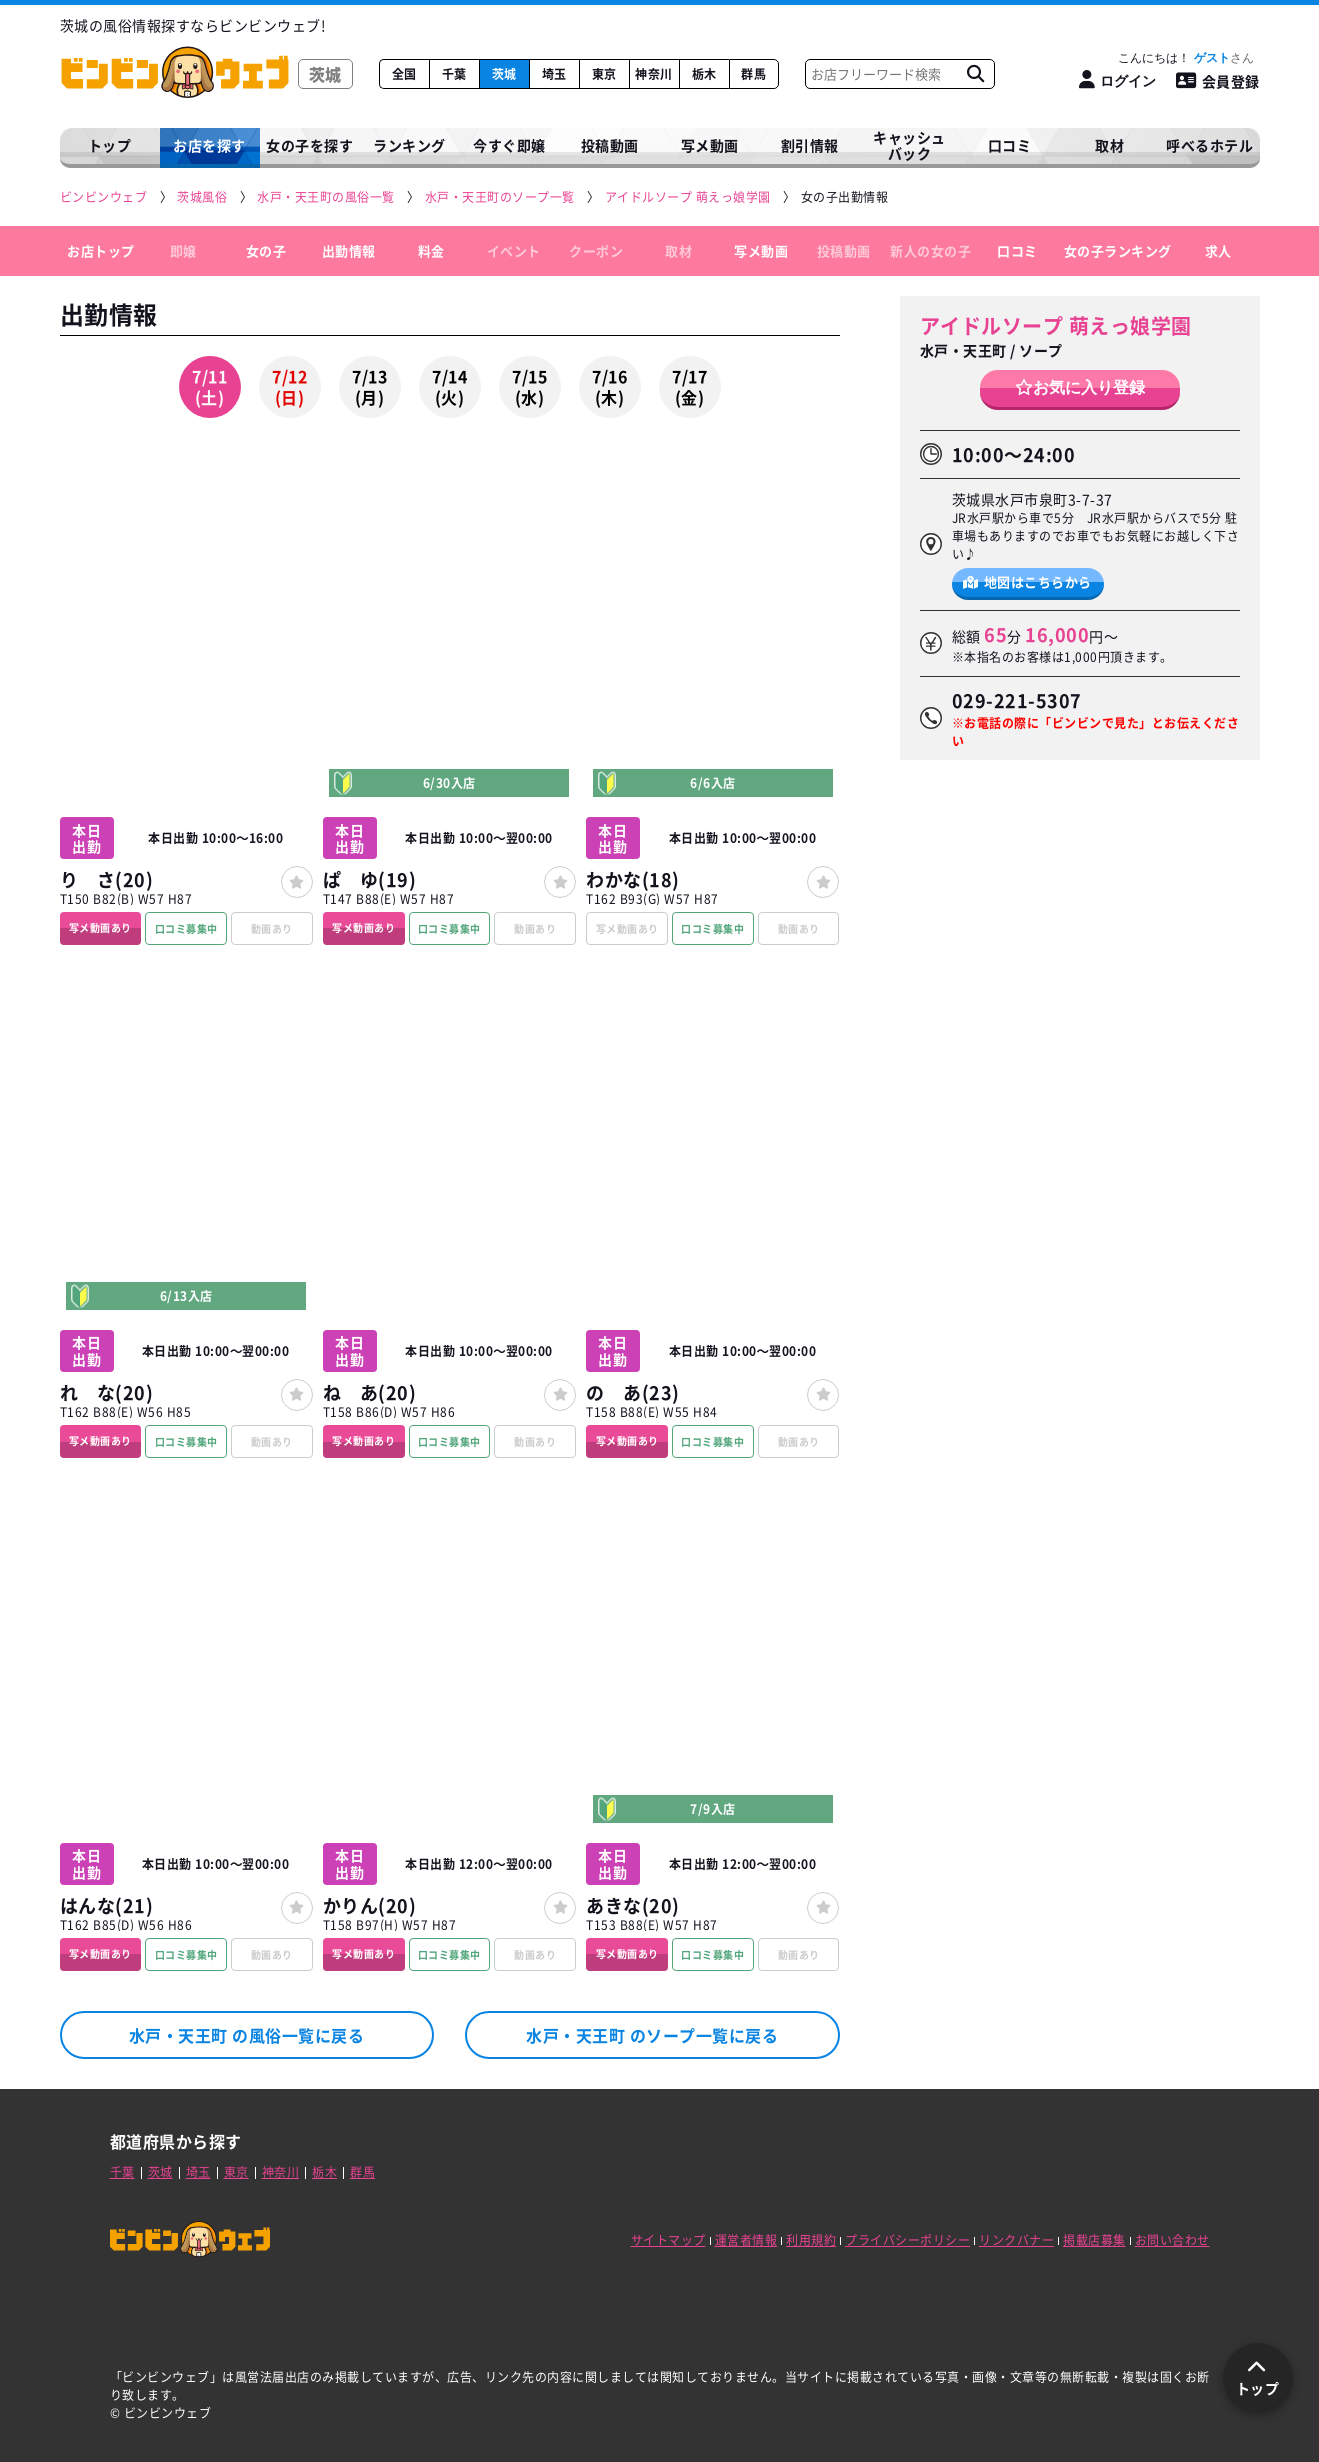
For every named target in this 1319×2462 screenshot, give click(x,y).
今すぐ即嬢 (509, 145)
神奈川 (654, 74)
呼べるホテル (1209, 145)
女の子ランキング (1118, 250)
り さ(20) (107, 879)
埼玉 (554, 74)
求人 (1218, 250)
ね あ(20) (370, 1392)
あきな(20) (633, 1905)
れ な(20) (107, 1392)
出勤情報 (349, 250)
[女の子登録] (297, 882)
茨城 (504, 74)
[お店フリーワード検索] (976, 74)
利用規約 (811, 2240)
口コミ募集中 (186, 928)
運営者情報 (746, 2240)
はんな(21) (107, 1905)
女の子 (266, 250)
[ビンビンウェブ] (105, 197)
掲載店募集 (1094, 2240)
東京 (604, 74)
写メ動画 (710, 145)
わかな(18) (633, 879)
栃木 (704, 74)
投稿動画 (610, 145)
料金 (431, 250)
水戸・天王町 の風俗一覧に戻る (247, 2035)
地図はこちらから (1027, 581)
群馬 (753, 74)
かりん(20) (370, 1905)
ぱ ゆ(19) (370, 879)
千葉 (454, 74)
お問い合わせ (1172, 2240)
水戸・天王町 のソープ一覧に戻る (652, 2035)
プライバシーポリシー (907, 2240)
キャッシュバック (909, 145)
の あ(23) (633, 1392)
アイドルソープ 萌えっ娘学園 (1056, 325)
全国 (404, 74)
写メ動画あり (100, 927)
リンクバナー (1016, 2240)
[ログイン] (1117, 80)
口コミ (1010, 145)
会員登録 (1218, 81)
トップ (110, 145)
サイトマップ (668, 2240)
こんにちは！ (1185, 58)
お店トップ (101, 250)
